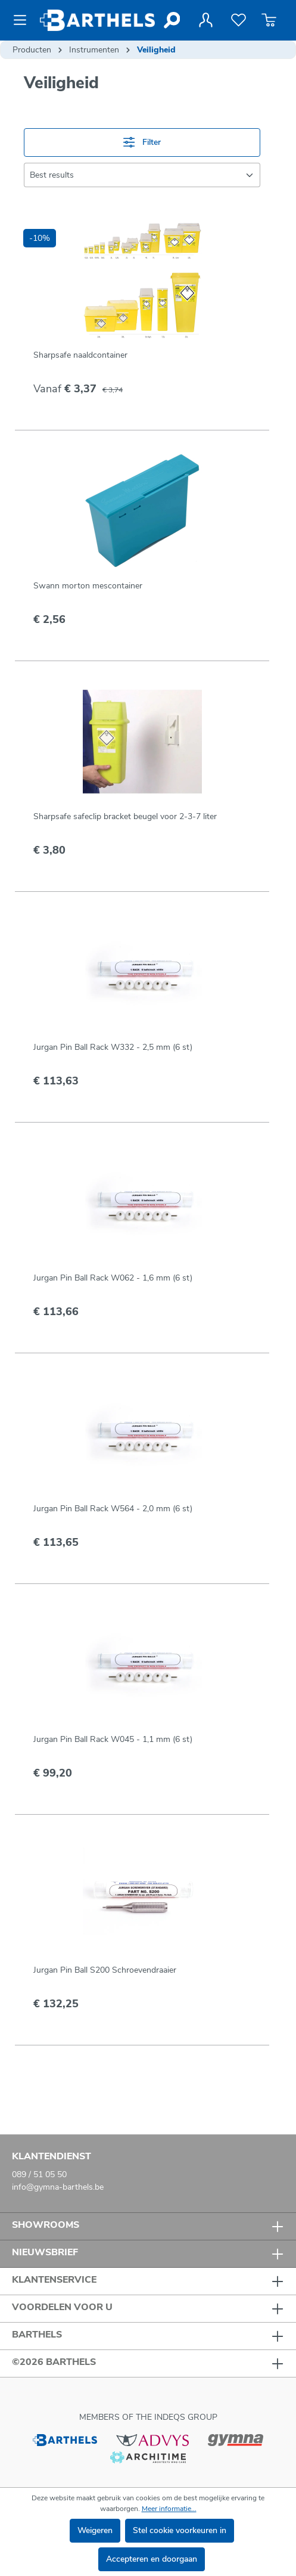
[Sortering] (142, 175)
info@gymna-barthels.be (58, 2187)
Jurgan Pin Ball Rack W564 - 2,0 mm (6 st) (112, 1508)
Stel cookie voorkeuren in (179, 2530)
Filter (141, 142)
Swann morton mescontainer (87, 585)
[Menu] (23, 20)
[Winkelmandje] (269, 20)
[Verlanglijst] (238, 20)
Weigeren (95, 2530)
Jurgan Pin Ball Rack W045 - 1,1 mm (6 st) (112, 1739)
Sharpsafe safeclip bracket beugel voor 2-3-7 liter (125, 816)
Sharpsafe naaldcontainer (80, 355)
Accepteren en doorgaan (151, 2559)
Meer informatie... (169, 2508)
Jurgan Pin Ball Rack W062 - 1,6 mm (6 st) (112, 1278)
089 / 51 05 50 (39, 2174)
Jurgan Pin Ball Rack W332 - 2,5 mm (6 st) (112, 1047)
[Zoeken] (171, 20)
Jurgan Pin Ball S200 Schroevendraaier (104, 1970)
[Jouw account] (205, 20)
